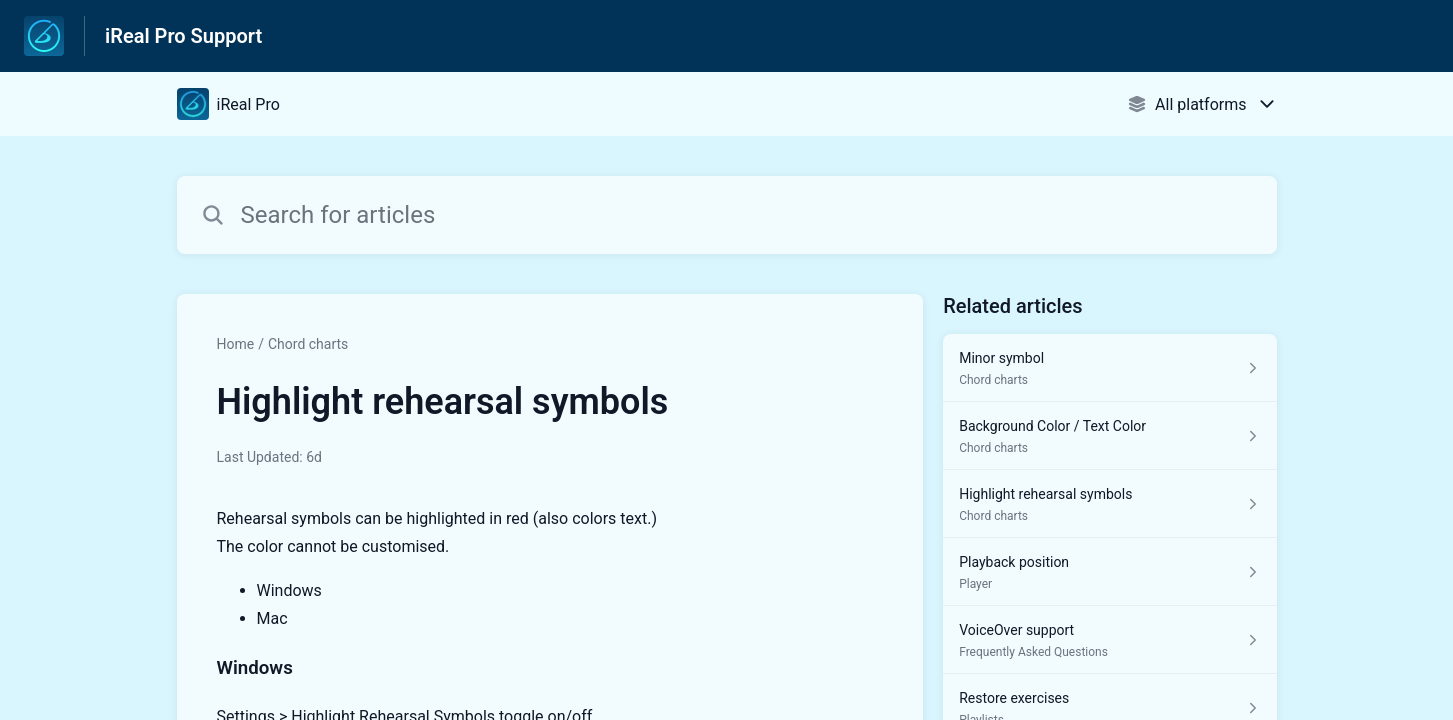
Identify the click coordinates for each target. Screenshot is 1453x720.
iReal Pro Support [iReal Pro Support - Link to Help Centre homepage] (183, 36)
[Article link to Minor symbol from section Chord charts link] (1109, 368)
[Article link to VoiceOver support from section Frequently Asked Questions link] (1109, 640)
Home (236, 344)
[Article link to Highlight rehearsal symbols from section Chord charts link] (1109, 504)
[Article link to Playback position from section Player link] (1109, 572)
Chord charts (308, 344)
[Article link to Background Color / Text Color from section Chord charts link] (1109, 436)
